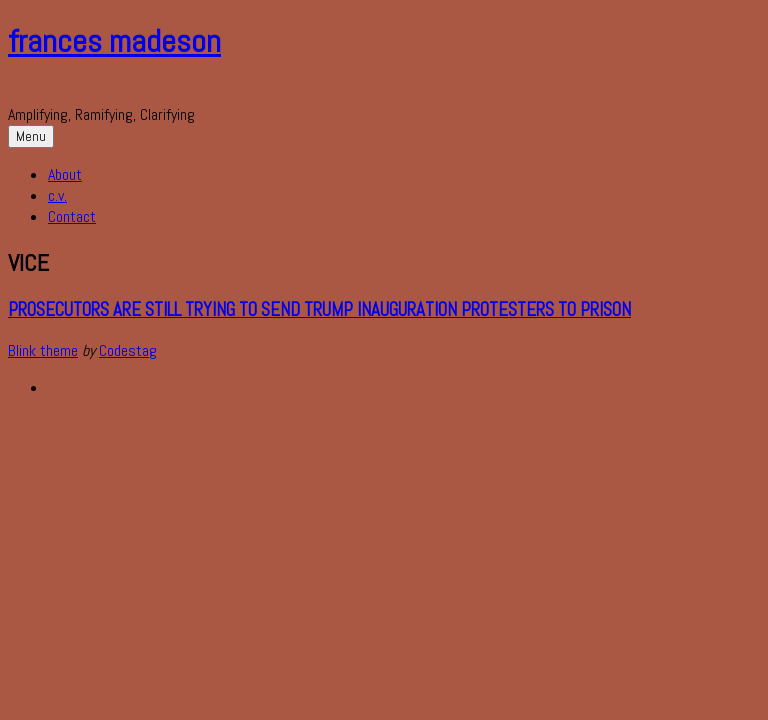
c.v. (57, 195)
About (65, 174)
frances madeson (114, 41)
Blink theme (43, 350)
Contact (72, 216)
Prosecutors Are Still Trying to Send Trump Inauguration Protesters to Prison (319, 310)
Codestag (128, 350)
